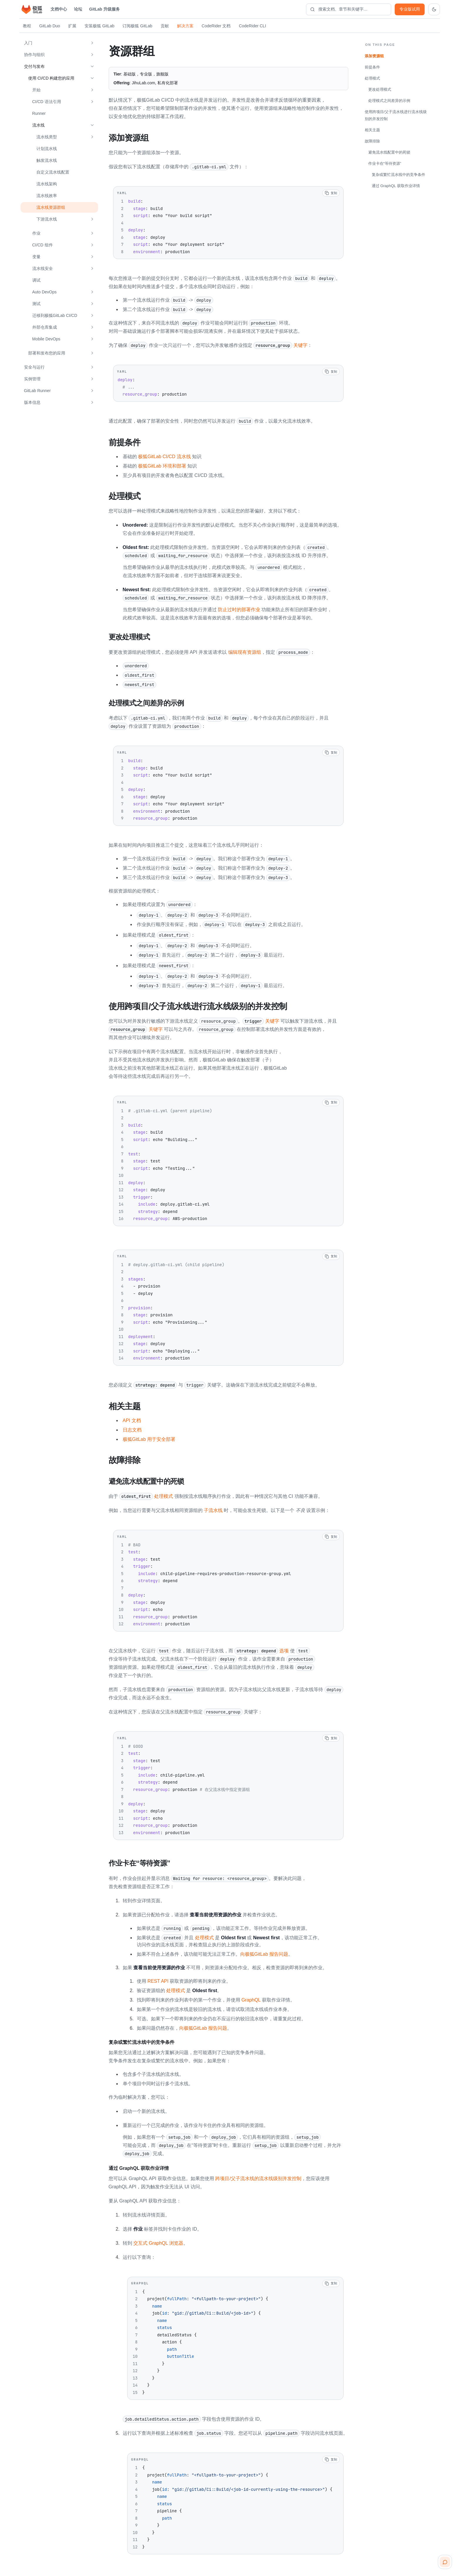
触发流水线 (46, 160)
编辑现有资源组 (244, 650)
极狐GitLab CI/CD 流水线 (164, 455)
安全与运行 (34, 367)
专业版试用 (409, 9)
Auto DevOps (44, 292)
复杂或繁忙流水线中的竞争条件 (398, 174)
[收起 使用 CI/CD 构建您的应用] (92, 78)
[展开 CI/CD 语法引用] (92, 101)
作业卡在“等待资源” (384, 163)
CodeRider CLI (252, 25)
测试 (36, 303)
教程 (27, 25)
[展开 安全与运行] (92, 367)
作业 (36, 233)
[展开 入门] (92, 43)
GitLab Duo (49, 25)
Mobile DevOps (46, 339)
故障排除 (372, 141)
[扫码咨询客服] (445, 2562)
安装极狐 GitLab (99, 25)
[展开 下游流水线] (92, 219)
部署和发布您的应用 (46, 353)
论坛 (78, 9)
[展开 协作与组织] (92, 54)
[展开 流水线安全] (92, 268)
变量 (36, 256)
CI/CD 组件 (42, 245)
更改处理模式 (379, 89)
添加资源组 (374, 56)
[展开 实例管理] (92, 379)
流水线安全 (42, 268)
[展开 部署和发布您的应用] (92, 353)
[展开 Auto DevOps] (92, 292)
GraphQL (251, 1996)
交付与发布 (34, 66)
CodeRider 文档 (216, 25)
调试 (36, 280)
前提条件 (372, 67)
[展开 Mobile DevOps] (92, 339)
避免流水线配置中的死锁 (389, 152)
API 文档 (132, 1418)
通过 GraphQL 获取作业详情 (396, 186)
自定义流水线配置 (52, 172)
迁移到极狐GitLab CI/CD (54, 315)
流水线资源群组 (50, 207)
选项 (261, 1648)
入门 (28, 43)
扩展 (72, 25)
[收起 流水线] (92, 125)
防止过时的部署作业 (239, 608)
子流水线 (213, 1507)
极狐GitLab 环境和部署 (162, 465)
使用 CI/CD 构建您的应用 (51, 78)
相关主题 (372, 130)
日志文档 (132, 1427)
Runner (39, 113)
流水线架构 (46, 184)
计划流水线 (46, 148)
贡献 (165, 25)
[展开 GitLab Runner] (92, 390)
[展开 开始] (92, 90)
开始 (36, 90)
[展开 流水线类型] (92, 137)
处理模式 (146, 1493)
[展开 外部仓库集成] (92, 327)
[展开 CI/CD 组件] (92, 245)
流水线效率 (46, 195)
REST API (158, 1978)
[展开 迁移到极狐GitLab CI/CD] (92, 315)
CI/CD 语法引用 (46, 101)
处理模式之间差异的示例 (389, 100)
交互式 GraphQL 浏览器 (158, 2240)
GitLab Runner (37, 390)
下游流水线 (46, 219)
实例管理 (32, 379)
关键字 (280, 344)
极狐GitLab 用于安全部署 (149, 1437)
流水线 (38, 125)
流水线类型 (46, 137)
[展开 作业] (92, 233)
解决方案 (185, 25)
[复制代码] (331, 192)
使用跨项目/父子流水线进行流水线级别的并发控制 (396, 115)
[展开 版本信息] (92, 402)
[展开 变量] (92, 256)
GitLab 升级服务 (104, 9)
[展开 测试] (92, 303)
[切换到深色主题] (434, 9)
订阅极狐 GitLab (137, 25)
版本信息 (32, 402)
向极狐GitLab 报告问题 (264, 1951)
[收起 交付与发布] (92, 66)
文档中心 (59, 9)
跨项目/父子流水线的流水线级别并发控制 (258, 2175)
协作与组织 (34, 54)
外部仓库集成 (44, 327)
